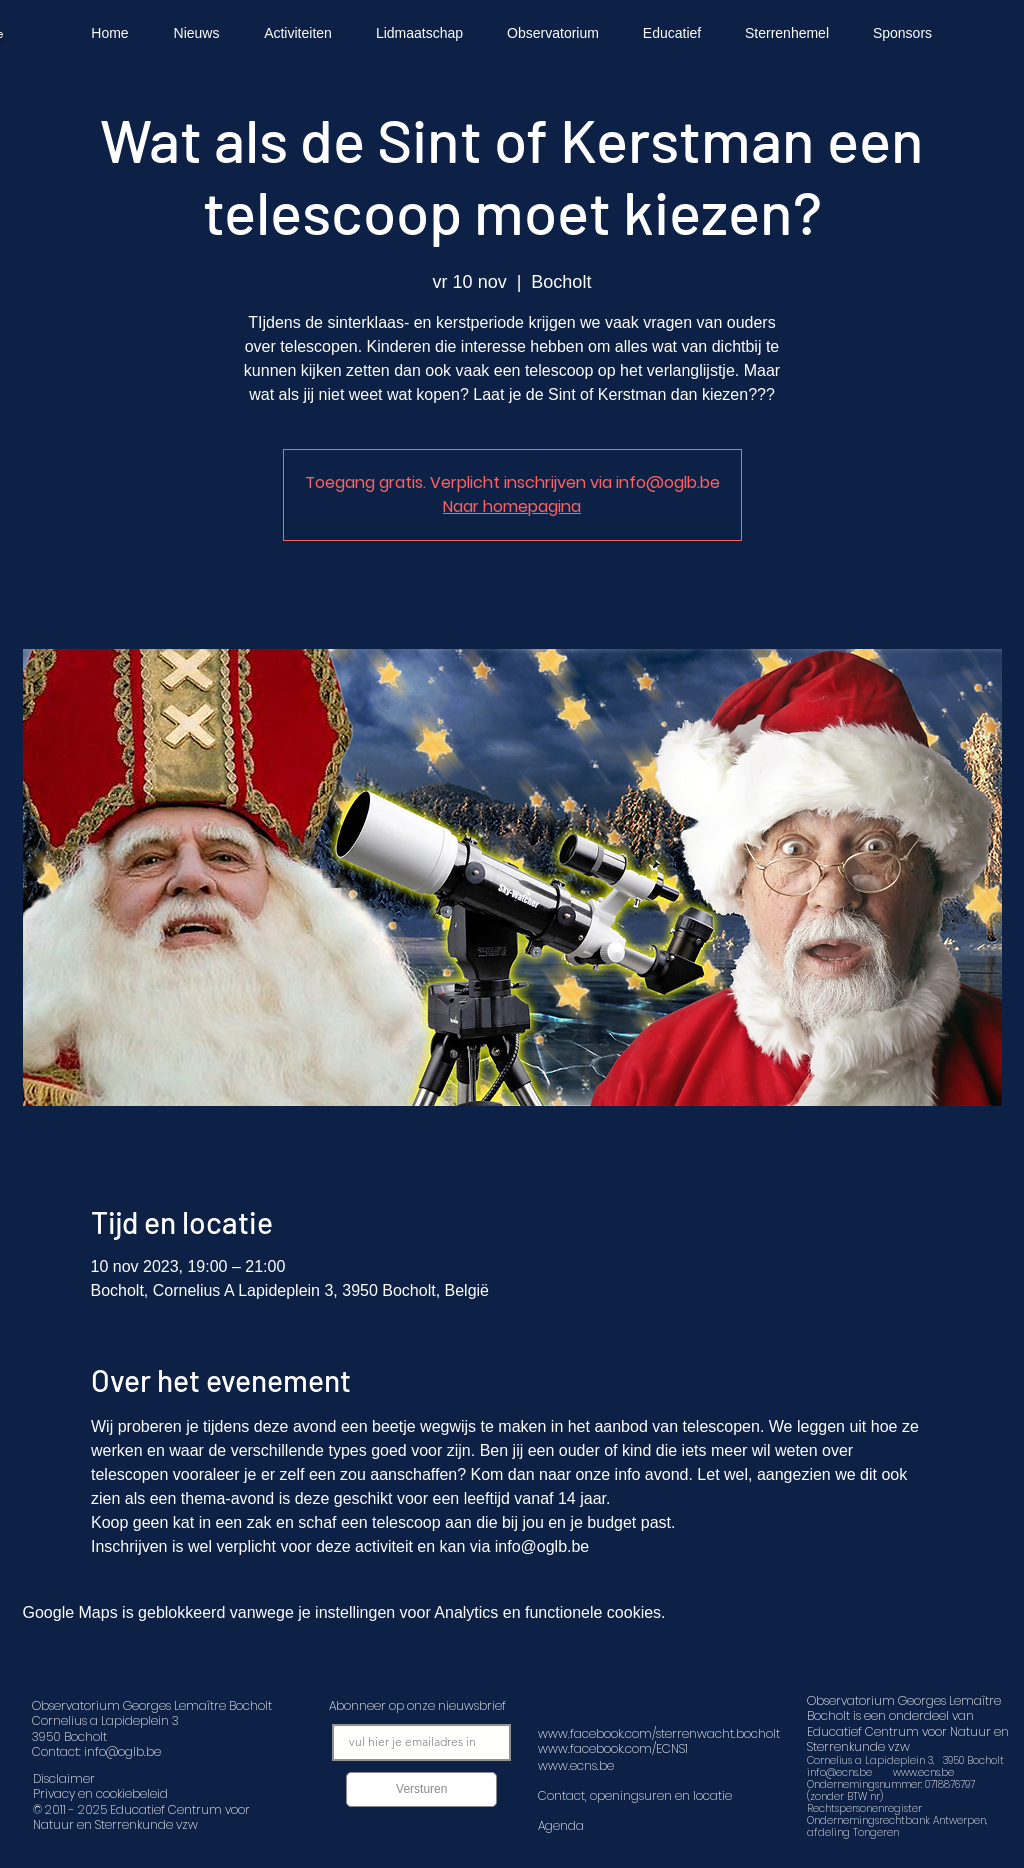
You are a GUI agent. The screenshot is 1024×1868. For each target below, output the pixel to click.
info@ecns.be (839, 1772)
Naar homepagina (512, 506)
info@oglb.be (122, 1751)
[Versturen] (421, 1789)
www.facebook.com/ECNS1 (613, 1748)
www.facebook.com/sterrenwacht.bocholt (659, 1733)
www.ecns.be (923, 1772)
